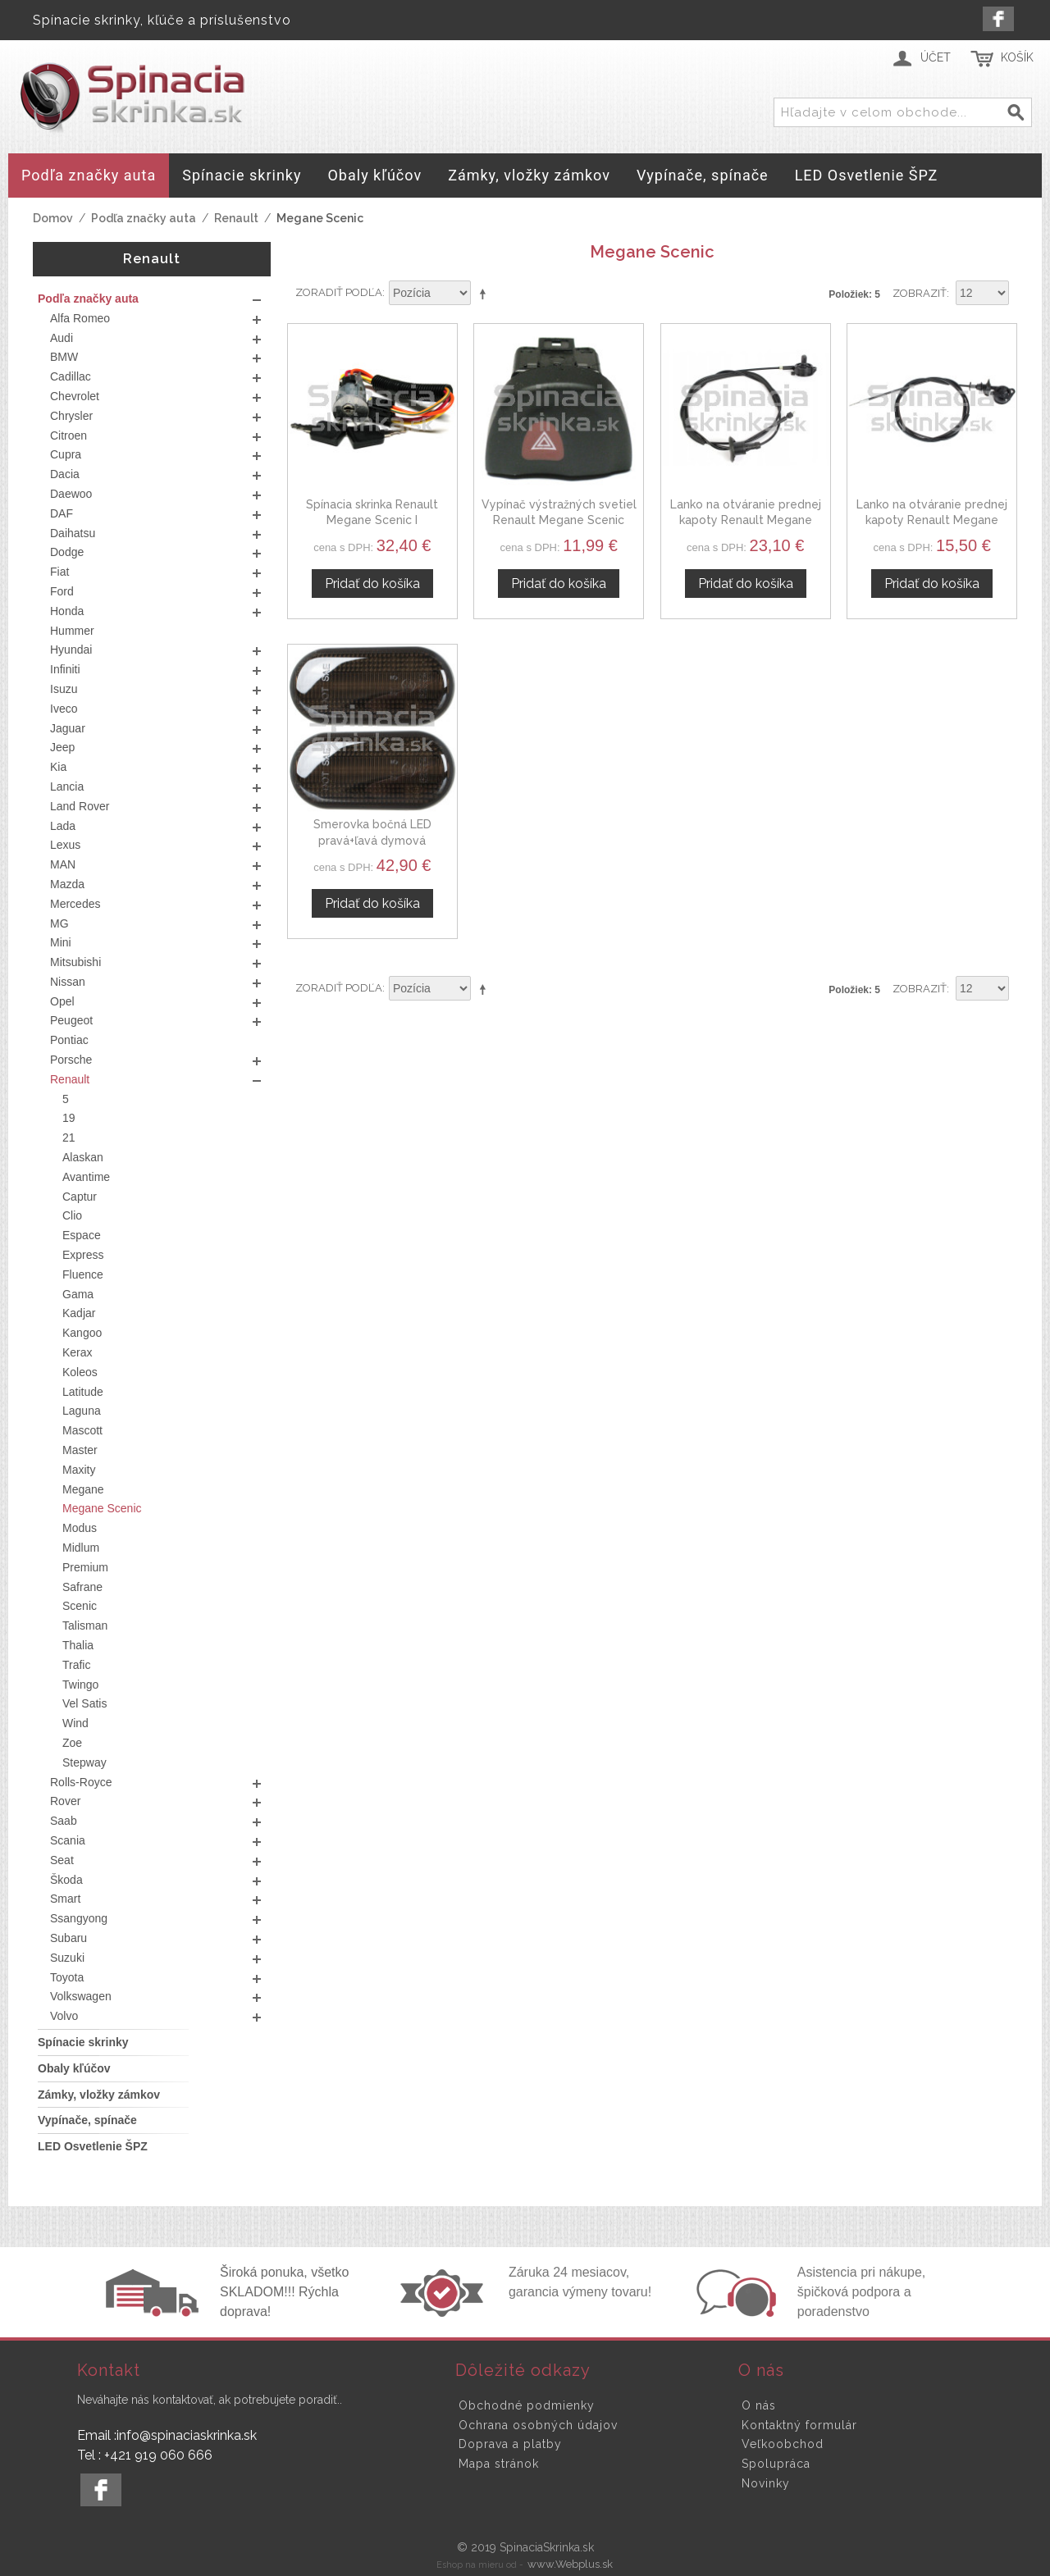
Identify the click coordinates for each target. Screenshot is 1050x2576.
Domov (53, 218)
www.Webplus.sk (570, 2564)
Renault (236, 218)
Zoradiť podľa (338, 292)
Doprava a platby (510, 2444)
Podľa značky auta (143, 218)
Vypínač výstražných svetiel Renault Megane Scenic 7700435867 (559, 520)
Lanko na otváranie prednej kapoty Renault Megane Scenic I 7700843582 (931, 520)
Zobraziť (919, 293)
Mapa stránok (499, 2463)
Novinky (766, 2483)
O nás (759, 2405)
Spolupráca (776, 2463)
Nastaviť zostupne (485, 293)
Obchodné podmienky (527, 2405)
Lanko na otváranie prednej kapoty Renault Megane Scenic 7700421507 (745, 520)
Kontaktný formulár (799, 2425)
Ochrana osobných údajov (538, 2425)
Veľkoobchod (783, 2444)
